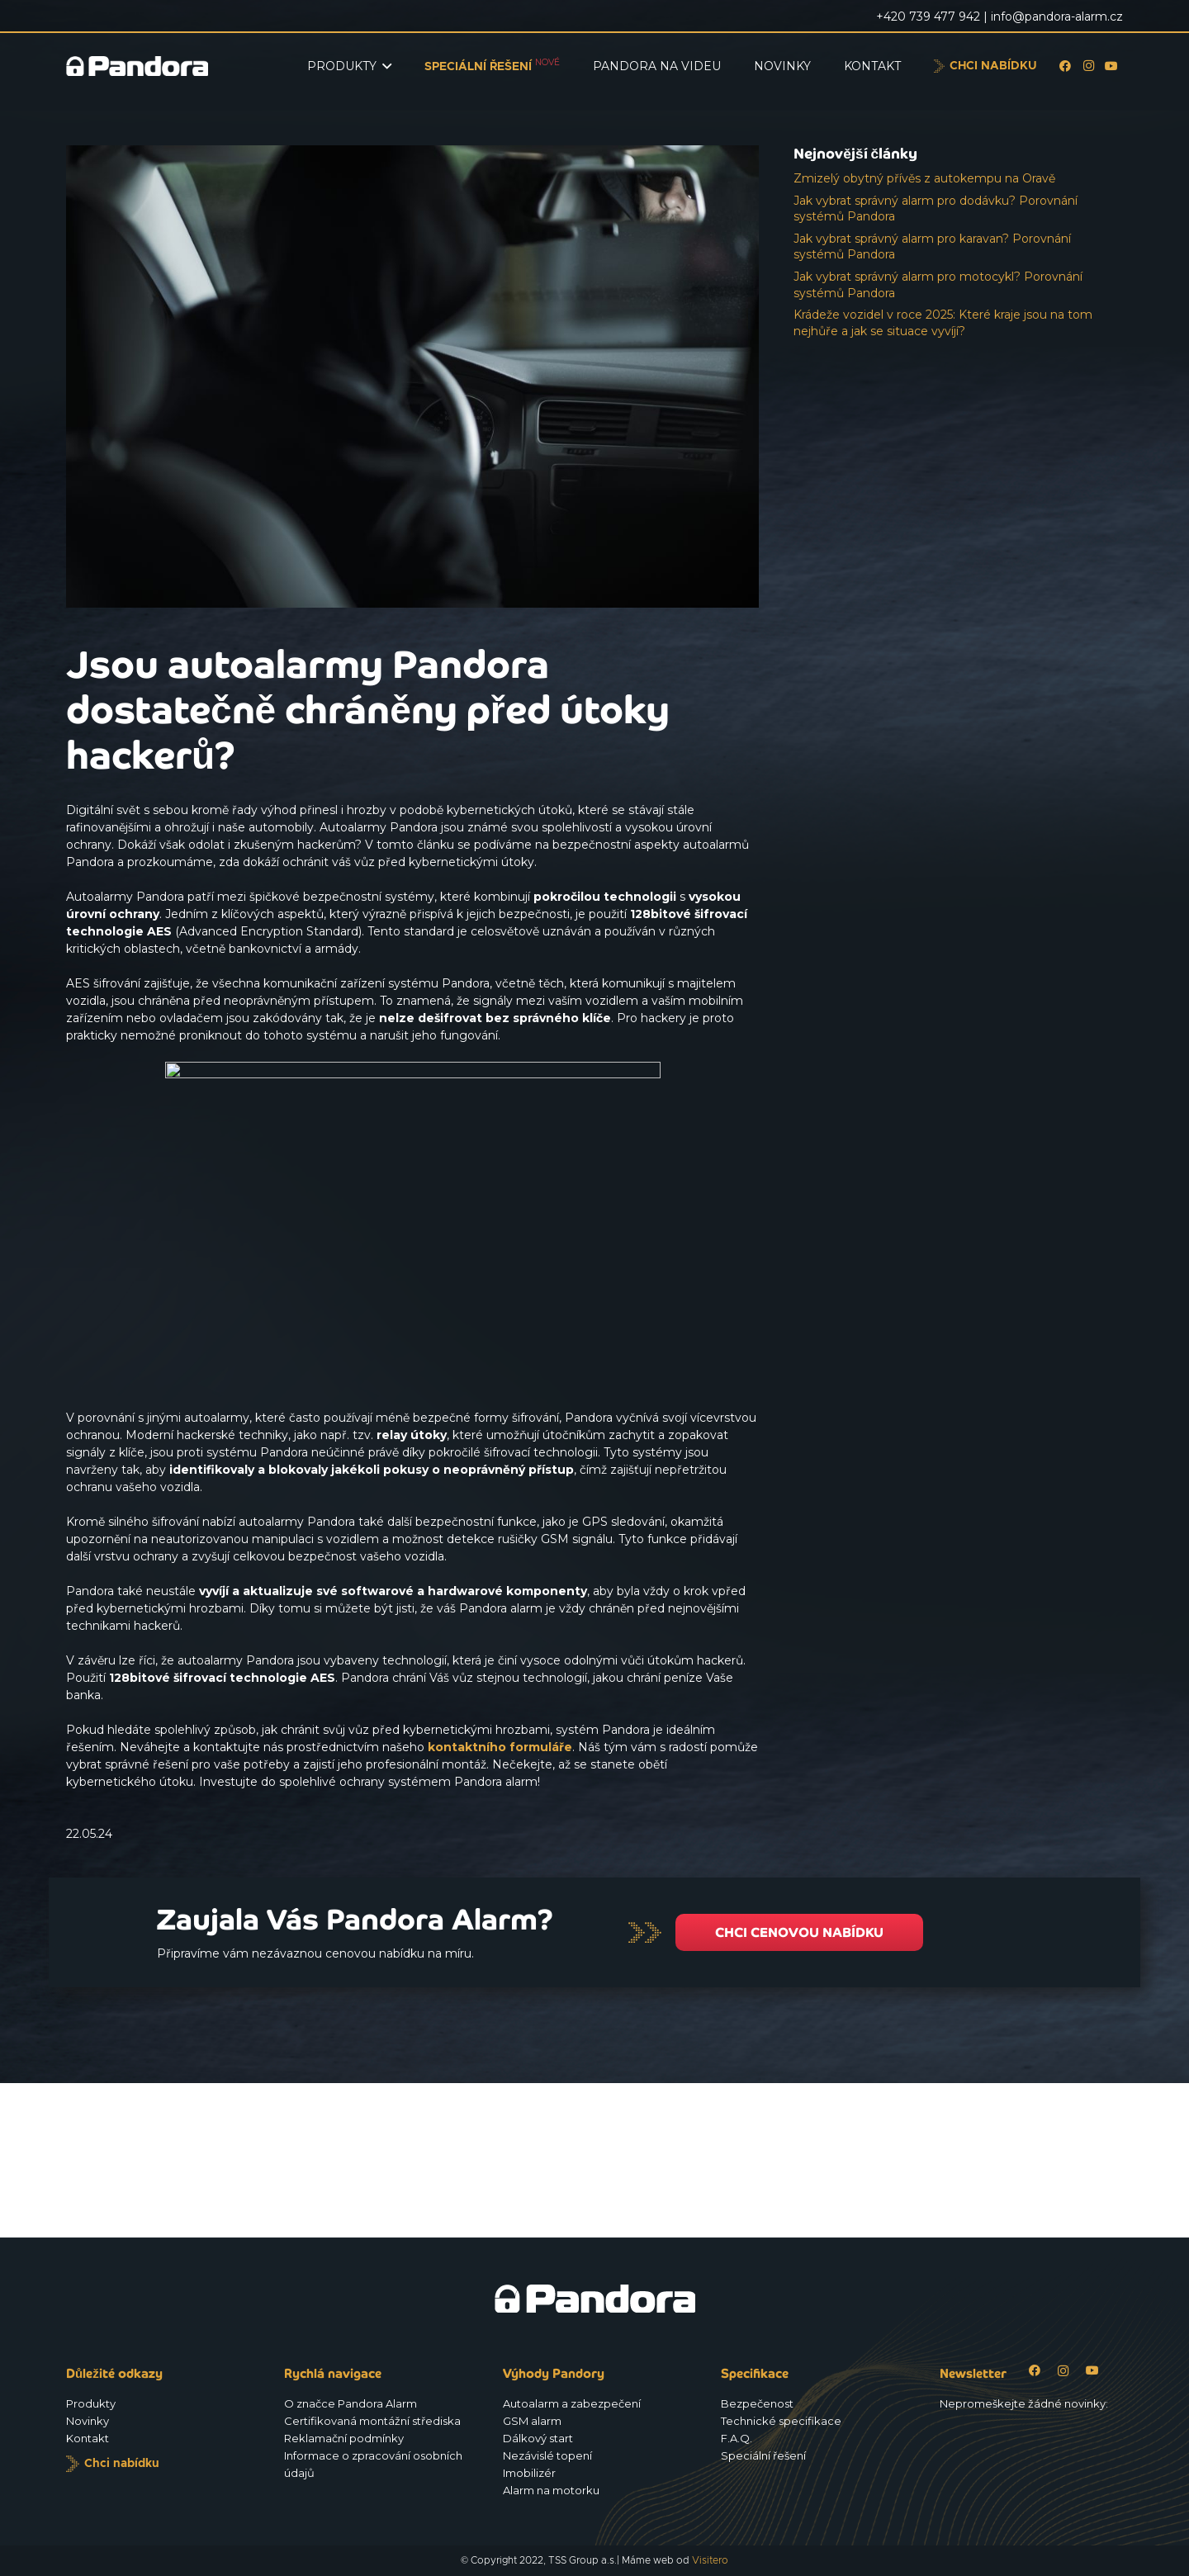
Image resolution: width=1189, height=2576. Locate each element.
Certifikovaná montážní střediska (372, 2420)
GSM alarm (532, 2420)
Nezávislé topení (547, 2455)
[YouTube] (1111, 66)
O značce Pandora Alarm (350, 2403)
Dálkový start (538, 2438)
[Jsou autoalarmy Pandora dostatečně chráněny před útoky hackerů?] (412, 153)
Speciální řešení (763, 2455)
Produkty (91, 2403)
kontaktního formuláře (500, 1747)
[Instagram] (1088, 66)
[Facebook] (1065, 66)
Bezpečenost (757, 2403)
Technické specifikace (781, 2420)
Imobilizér (529, 2472)
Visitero (710, 2560)
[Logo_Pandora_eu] (137, 66)
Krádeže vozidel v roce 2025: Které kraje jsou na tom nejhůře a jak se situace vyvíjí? (942, 323)
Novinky (87, 2420)
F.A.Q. (736, 2438)
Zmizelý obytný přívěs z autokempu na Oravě (924, 178)
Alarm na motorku (551, 2490)
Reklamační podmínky (344, 2438)
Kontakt (87, 2438)
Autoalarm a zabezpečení (572, 2403)
